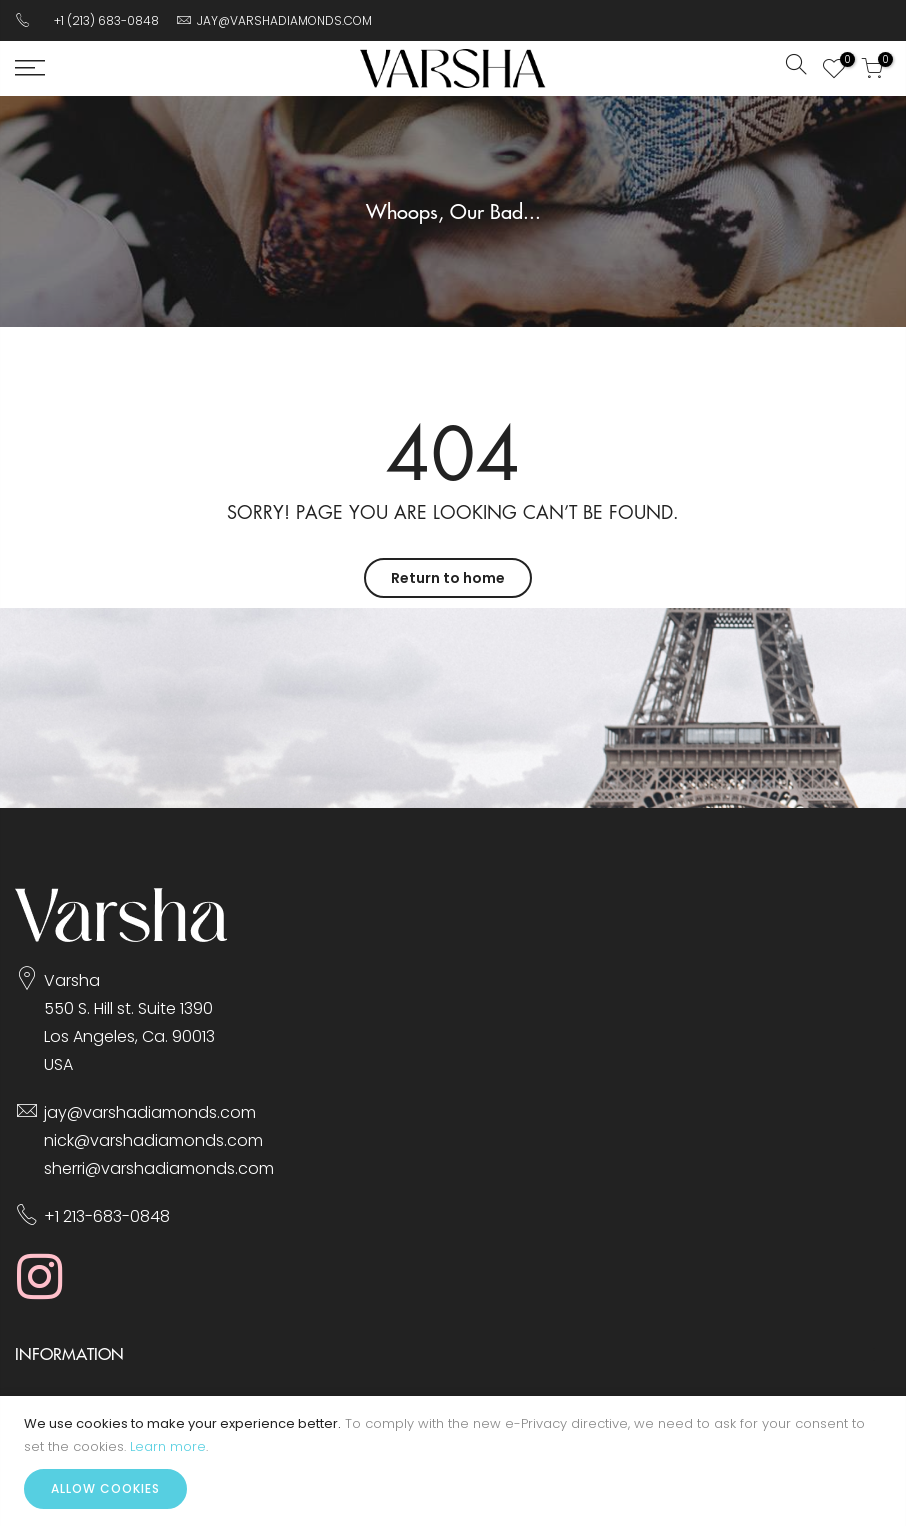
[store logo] (453, 68)
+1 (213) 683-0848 (106, 20)
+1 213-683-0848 (107, 1216)
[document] (453, 1461)
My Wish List (842, 62)
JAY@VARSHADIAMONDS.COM (284, 20)
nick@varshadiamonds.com (153, 1140)
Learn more (168, 1446)
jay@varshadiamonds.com (150, 1112)
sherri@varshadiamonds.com (159, 1168)
